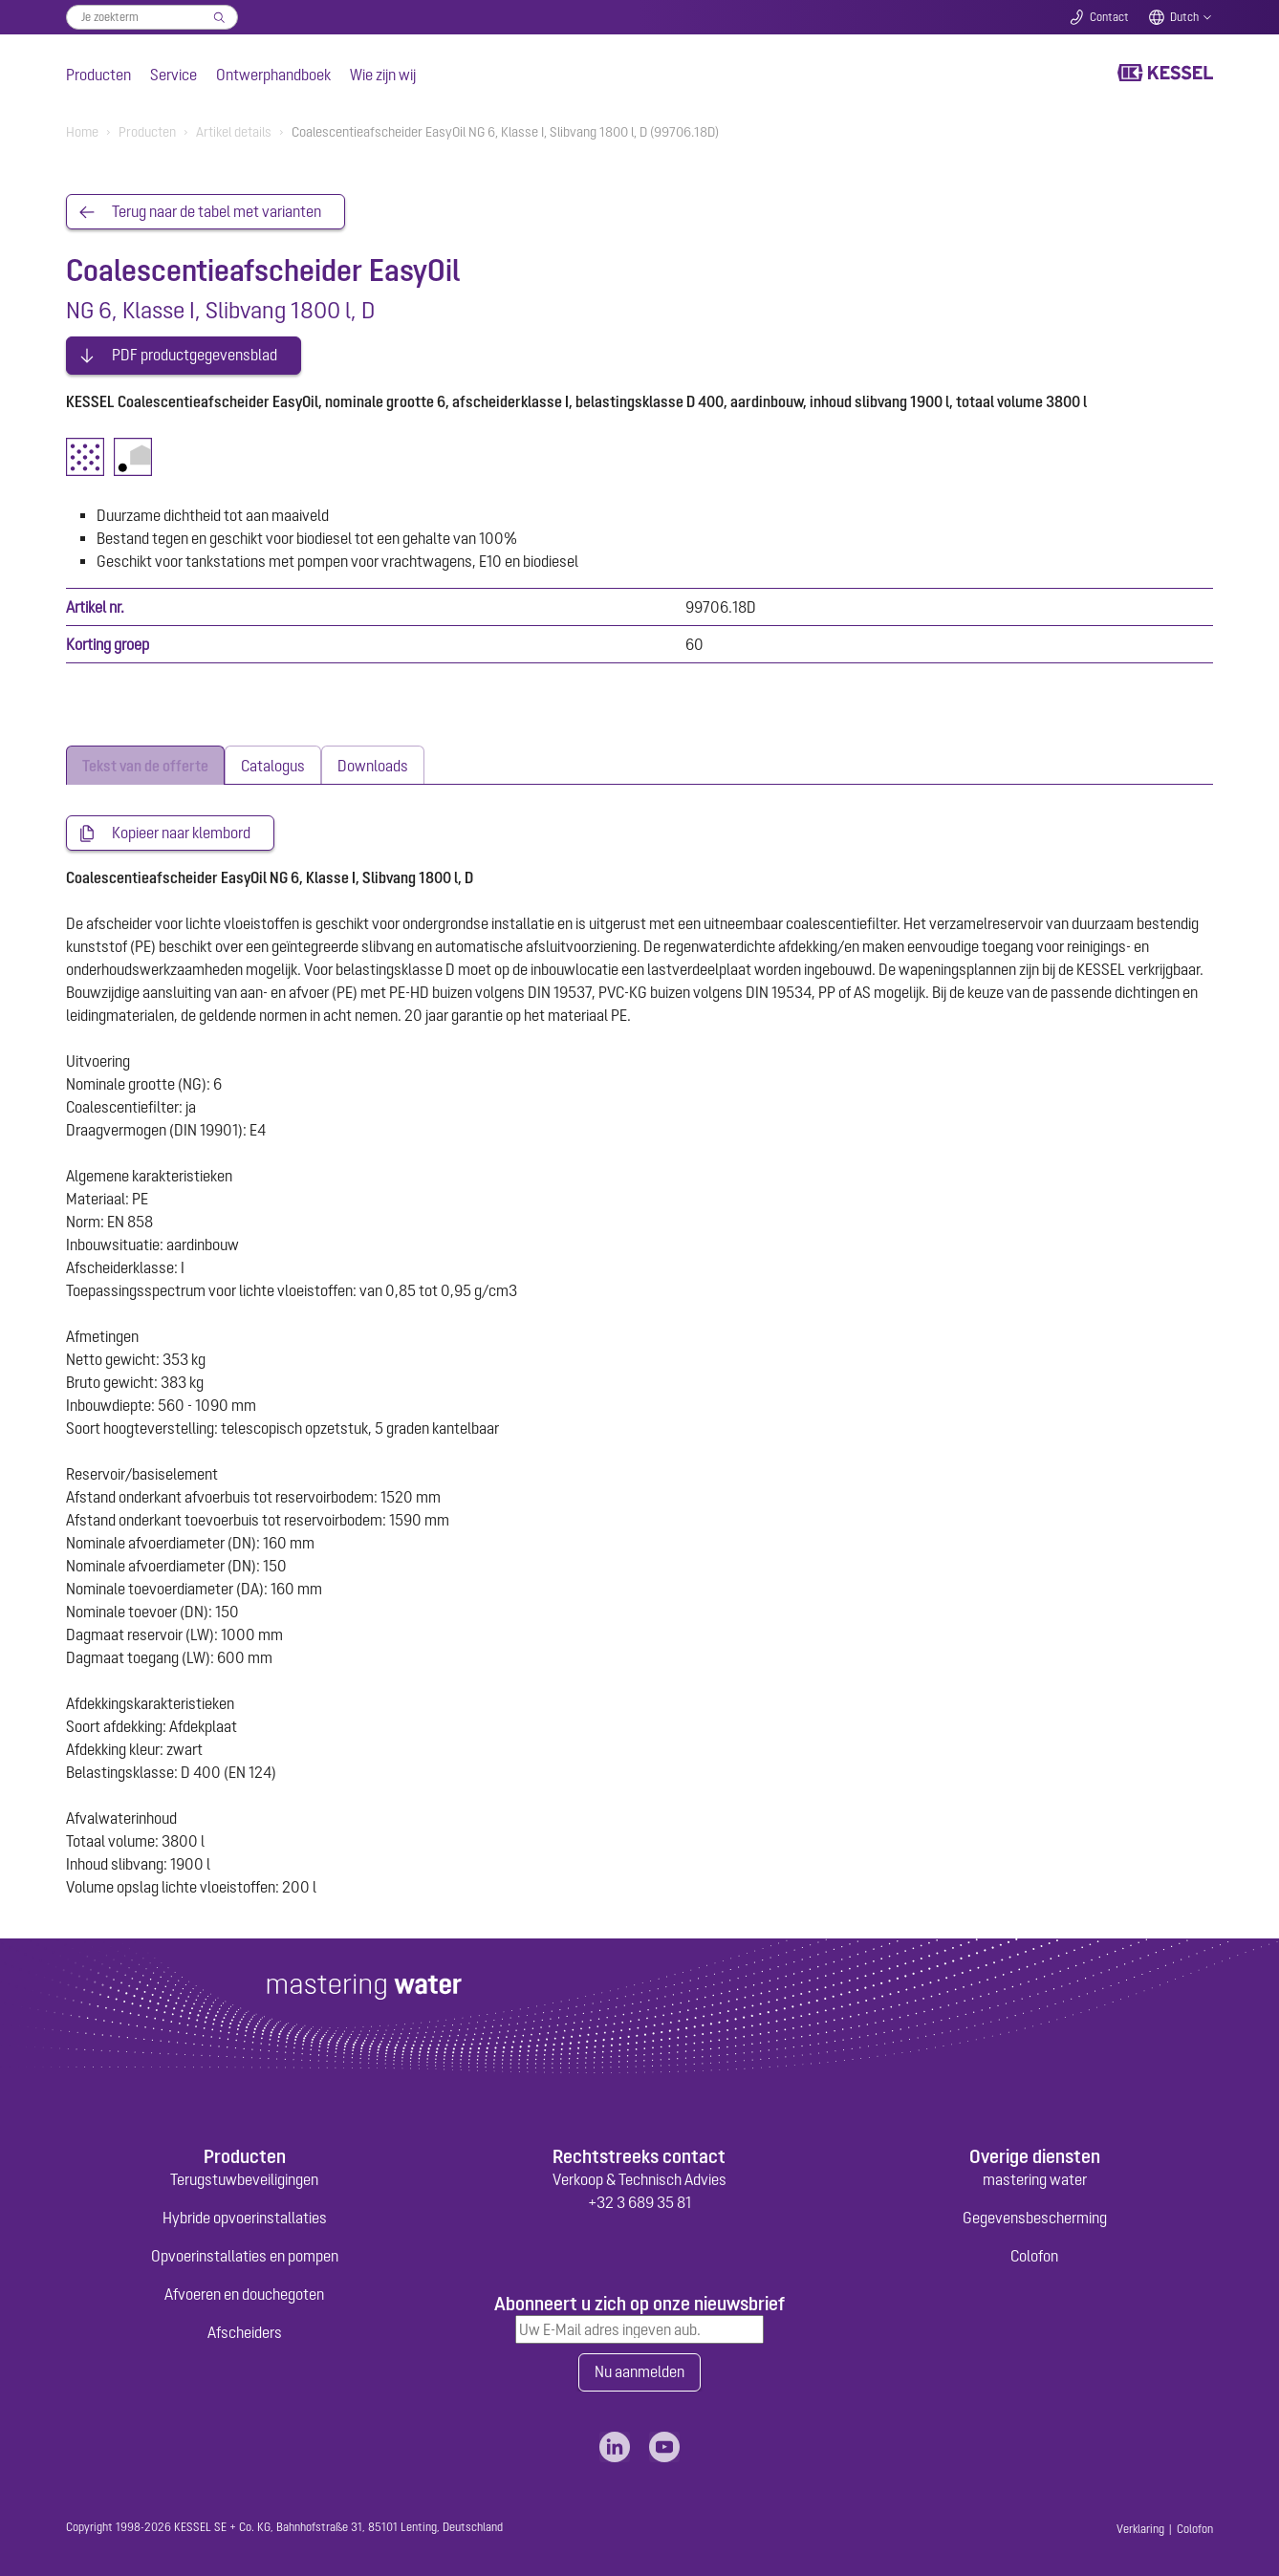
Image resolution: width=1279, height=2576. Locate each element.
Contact (1109, 17)
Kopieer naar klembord (181, 829)
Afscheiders (244, 2329)
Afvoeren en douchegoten (244, 2291)
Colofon (1034, 2253)
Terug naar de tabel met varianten (216, 212)
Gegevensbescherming (1035, 2214)
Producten (98, 74)
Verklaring (1140, 2526)
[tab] (145, 761)
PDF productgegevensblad (194, 351)
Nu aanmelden (639, 2369)
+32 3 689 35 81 (639, 2199)
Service (173, 74)
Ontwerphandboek (273, 74)
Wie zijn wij (383, 74)
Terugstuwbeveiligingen (244, 2176)
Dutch (1184, 17)
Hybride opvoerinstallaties (245, 2214)
